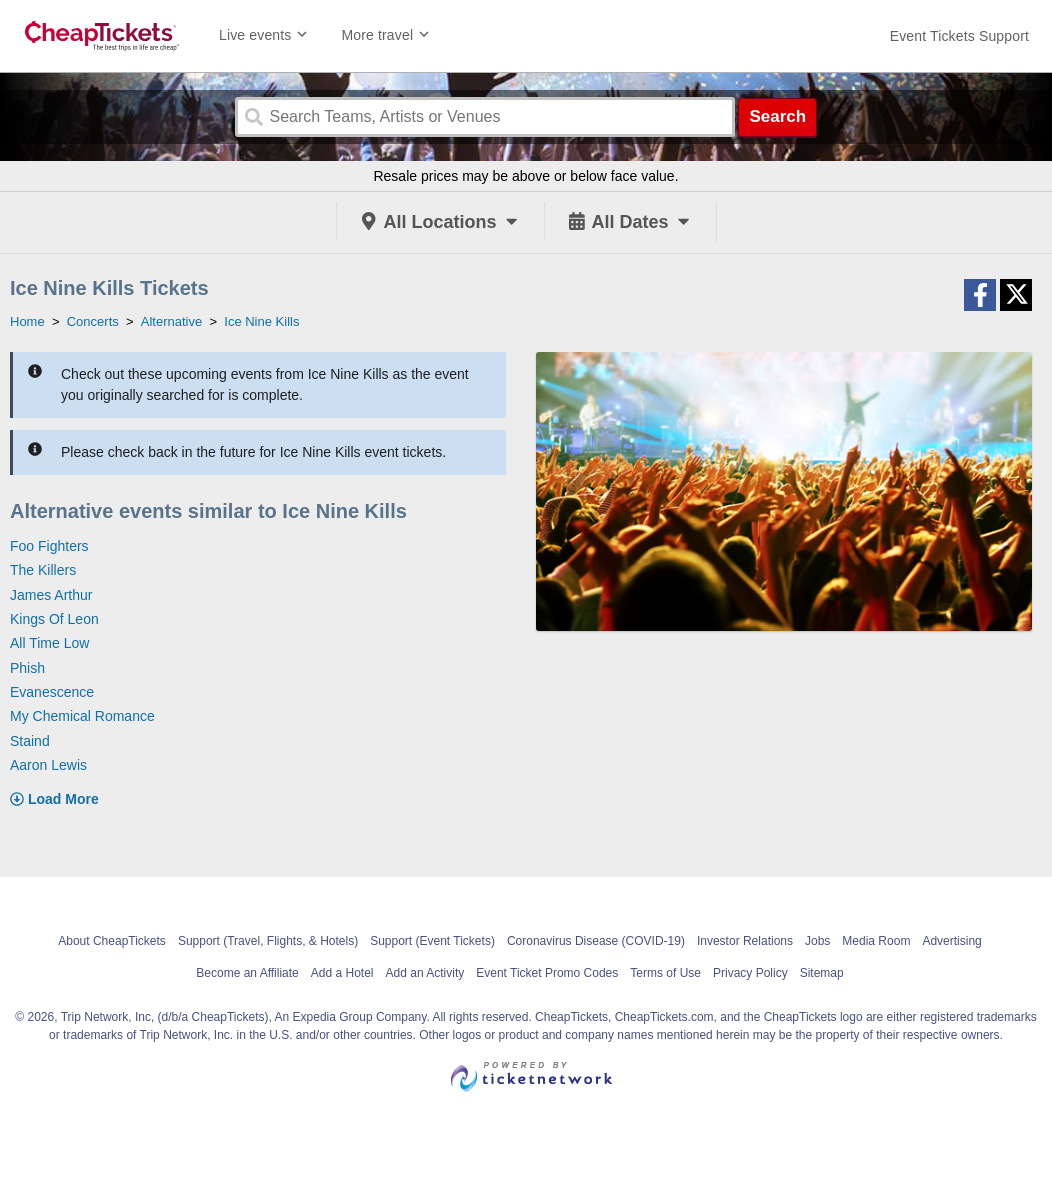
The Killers (43, 570)
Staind (30, 741)
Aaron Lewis (48, 765)
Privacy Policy (750, 973)
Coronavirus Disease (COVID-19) (596, 941)
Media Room (876, 941)
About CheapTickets (112, 941)
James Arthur (51, 595)
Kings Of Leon (54, 619)
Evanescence (52, 692)
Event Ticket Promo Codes (547, 973)
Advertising (951, 941)
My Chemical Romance (82, 716)
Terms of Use (665, 973)
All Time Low (49, 643)
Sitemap (822, 973)
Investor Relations (745, 941)
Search (777, 116)
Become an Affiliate (247, 973)
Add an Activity (425, 973)
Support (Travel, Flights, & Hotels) (268, 941)
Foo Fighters (49, 546)
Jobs (817, 941)
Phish (27, 668)
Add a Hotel (342, 973)
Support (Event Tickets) (432, 941)
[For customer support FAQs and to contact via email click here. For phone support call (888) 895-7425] (959, 36)
